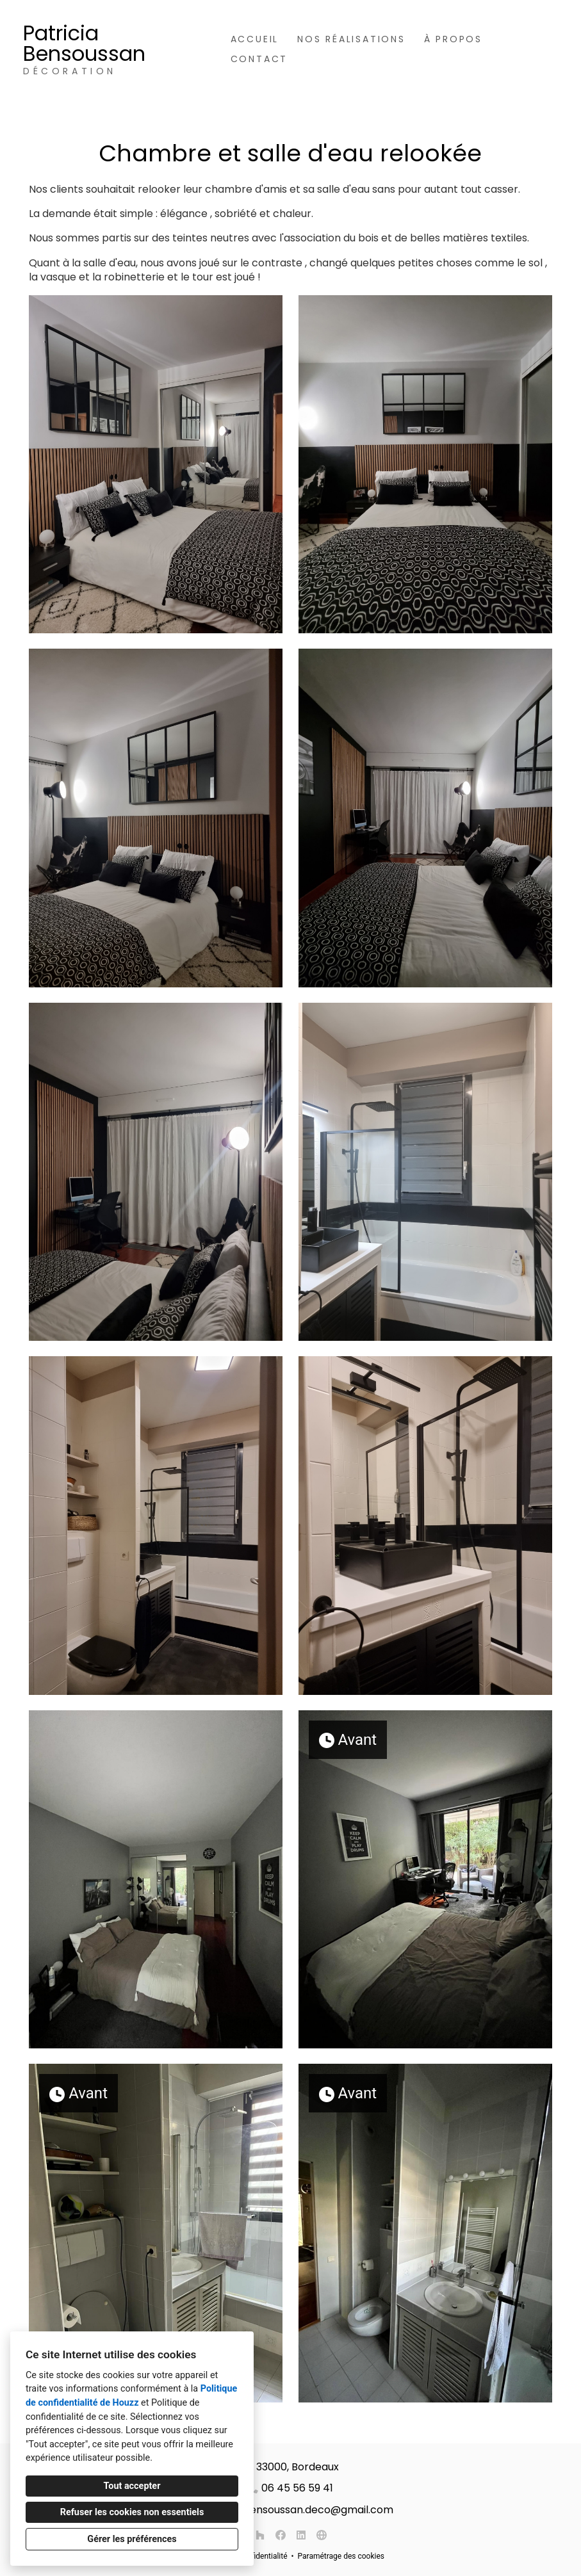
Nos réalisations (351, 39)
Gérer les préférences (131, 2539)
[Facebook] (280, 2535)
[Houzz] (260, 2535)
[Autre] (321, 2535)
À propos (453, 39)
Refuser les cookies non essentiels (132, 2512)
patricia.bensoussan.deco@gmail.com (297, 2509)
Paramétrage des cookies (341, 2556)
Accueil (255, 39)
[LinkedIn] (301, 2535)
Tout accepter (132, 2486)
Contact (259, 59)
